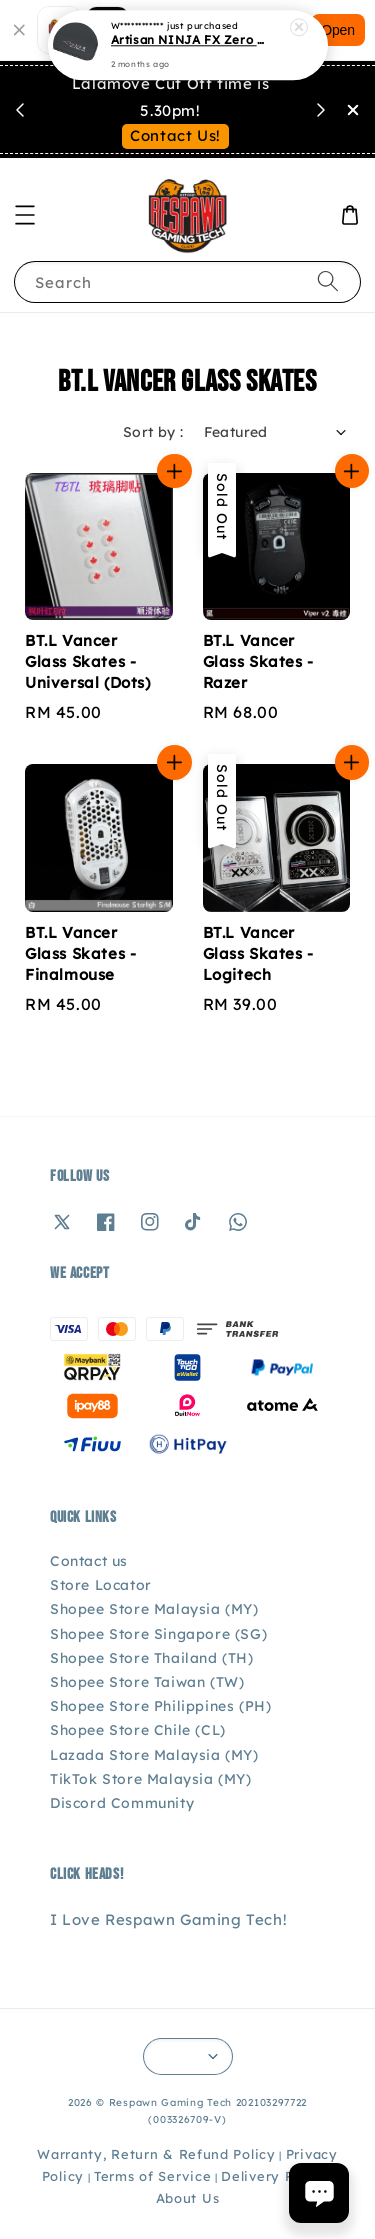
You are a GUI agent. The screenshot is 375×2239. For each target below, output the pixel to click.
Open (338, 30)
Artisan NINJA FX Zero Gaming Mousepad (189, 39)
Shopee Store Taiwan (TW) (147, 1682)
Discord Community (122, 1803)
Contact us (89, 1561)
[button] (25, 215)
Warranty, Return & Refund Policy (156, 2154)
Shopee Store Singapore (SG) (158, 1634)
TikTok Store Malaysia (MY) (151, 1779)
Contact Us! (175, 135)
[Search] (328, 281)
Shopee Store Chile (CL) (138, 1730)
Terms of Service (152, 2176)
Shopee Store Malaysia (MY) (154, 1609)
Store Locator (101, 1585)
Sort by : (153, 432)
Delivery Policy (274, 2176)
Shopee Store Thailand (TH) (152, 1658)
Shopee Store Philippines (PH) (160, 1706)
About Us (188, 2198)
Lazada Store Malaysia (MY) (154, 1755)
